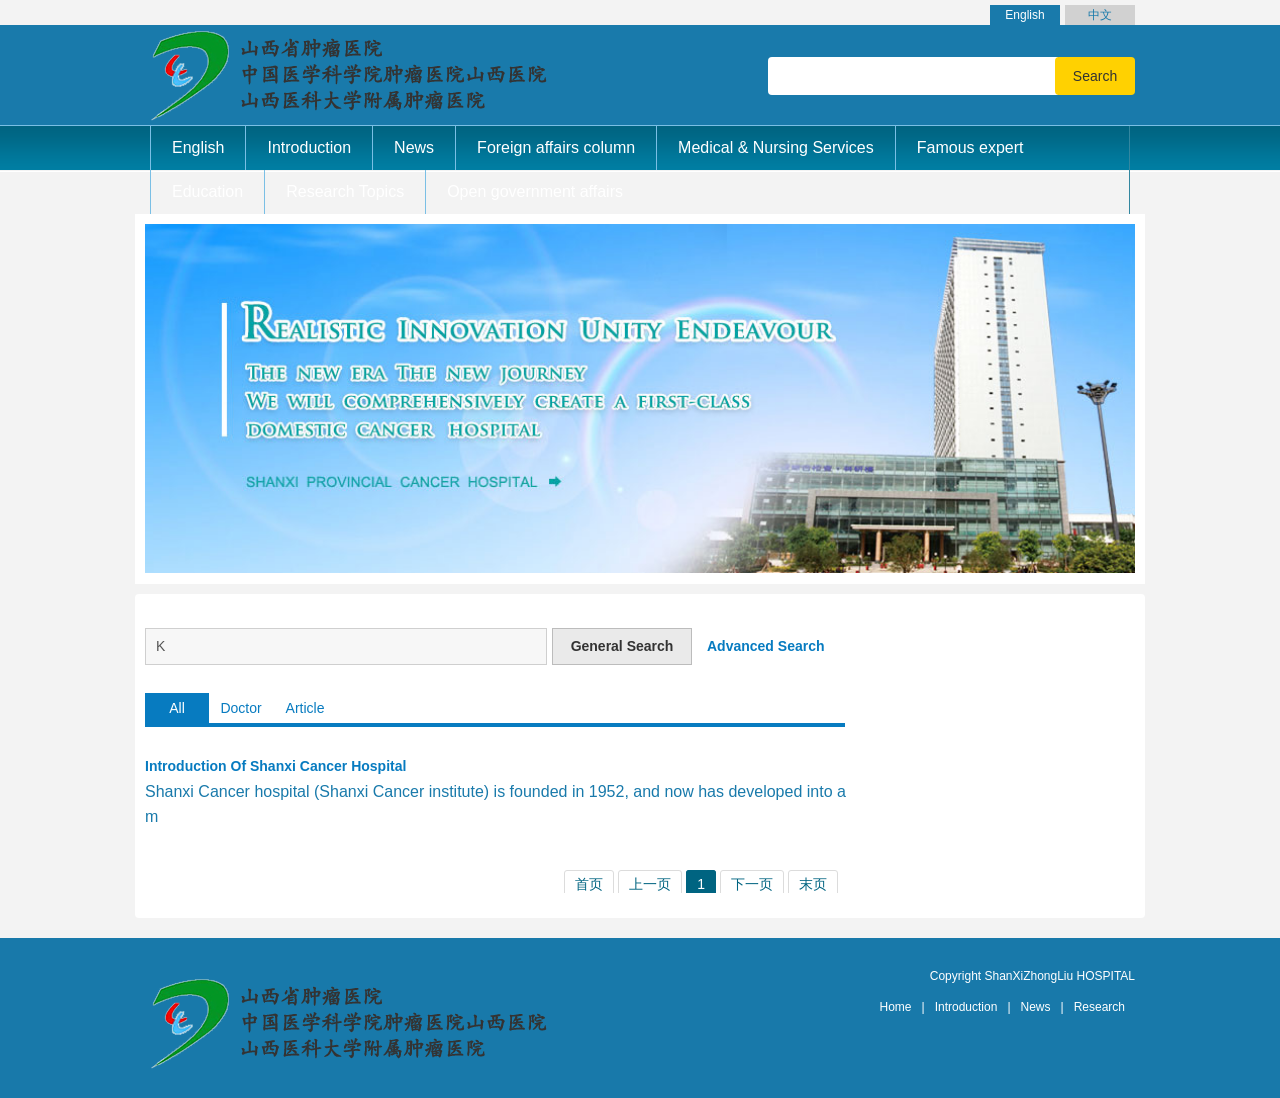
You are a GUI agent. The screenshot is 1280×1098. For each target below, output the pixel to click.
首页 (589, 884)
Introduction (966, 1007)
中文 (1100, 15)
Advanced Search (766, 646)
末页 (813, 884)
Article (305, 708)
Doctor (240, 708)
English (1024, 15)
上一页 (650, 884)
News (1036, 1007)
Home (896, 1007)
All (177, 708)
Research (1099, 1007)
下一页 (752, 884)
